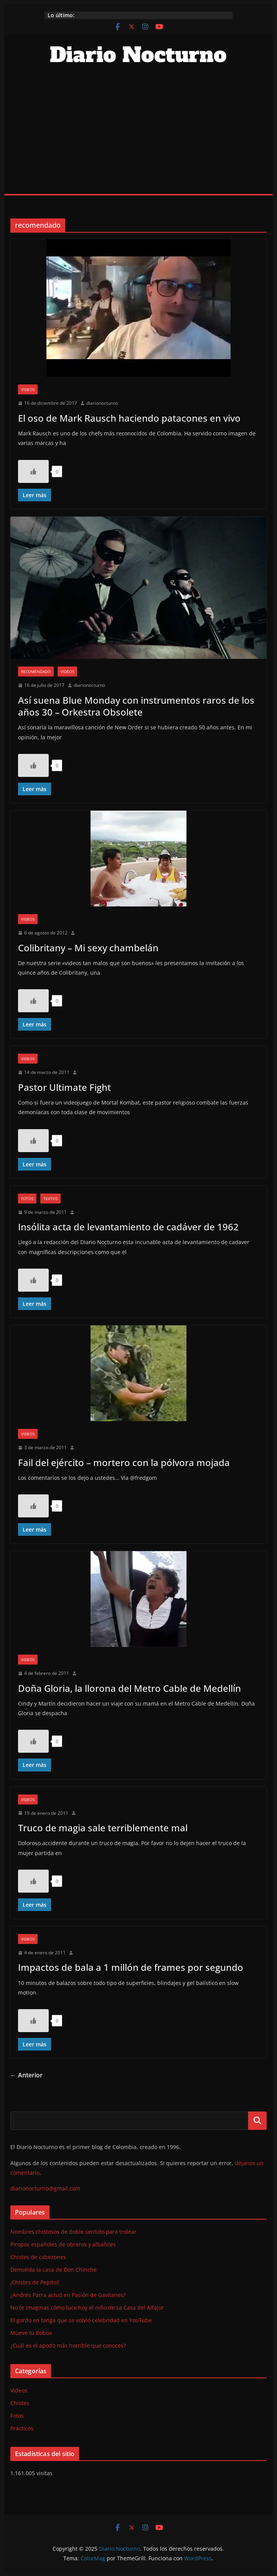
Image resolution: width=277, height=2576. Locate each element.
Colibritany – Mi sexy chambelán (88, 947)
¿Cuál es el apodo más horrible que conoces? (68, 2345)
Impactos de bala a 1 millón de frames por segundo (130, 1967)
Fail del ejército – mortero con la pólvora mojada (124, 1462)
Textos (50, 1198)
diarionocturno (102, 403)
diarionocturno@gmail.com (45, 2188)
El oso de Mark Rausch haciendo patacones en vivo (129, 418)
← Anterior (26, 2075)
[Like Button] (33, 471)
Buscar (257, 2120)
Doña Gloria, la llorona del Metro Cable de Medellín (129, 1688)
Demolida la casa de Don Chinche (53, 2269)
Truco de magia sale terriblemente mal (103, 1827)
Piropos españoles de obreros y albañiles (63, 2244)
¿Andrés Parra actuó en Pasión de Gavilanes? (67, 2295)
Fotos (27, 1198)
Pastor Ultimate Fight (64, 1087)
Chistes (19, 2403)
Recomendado (36, 671)
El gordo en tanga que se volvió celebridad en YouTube (81, 2320)
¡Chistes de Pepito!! (34, 2282)
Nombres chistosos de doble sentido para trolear (73, 2231)
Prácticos (21, 2428)
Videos (28, 389)
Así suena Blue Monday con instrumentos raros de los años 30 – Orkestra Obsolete (136, 706)
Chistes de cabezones (38, 2257)
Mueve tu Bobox (31, 2332)
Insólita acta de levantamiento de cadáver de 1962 (128, 1226)
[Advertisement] (138, 136)
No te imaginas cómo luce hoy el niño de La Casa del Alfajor (87, 2307)
